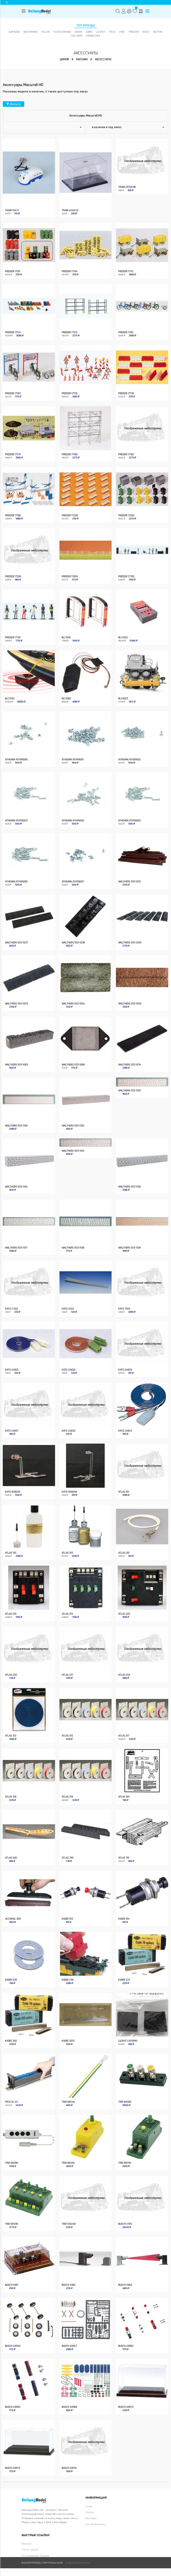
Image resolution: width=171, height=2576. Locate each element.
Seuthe (157, 31)
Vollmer (76, 35)
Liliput (100, 31)
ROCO (146, 31)
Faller (45, 31)
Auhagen (14, 31)
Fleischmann (62, 31)
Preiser (134, 31)
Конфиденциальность (78, 2562)
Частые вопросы (95, 2524)
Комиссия (93, 35)
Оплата (90, 2512)
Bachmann (31, 31)
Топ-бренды (85, 25)
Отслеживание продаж (35, 2555)
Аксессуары (103, 59)
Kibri (89, 31)
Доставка (91, 2518)
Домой (64, 59)
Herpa (78, 31)
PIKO (122, 31)
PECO (112, 31)
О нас (89, 2506)
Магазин (82, 59)
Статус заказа (30, 2549)
